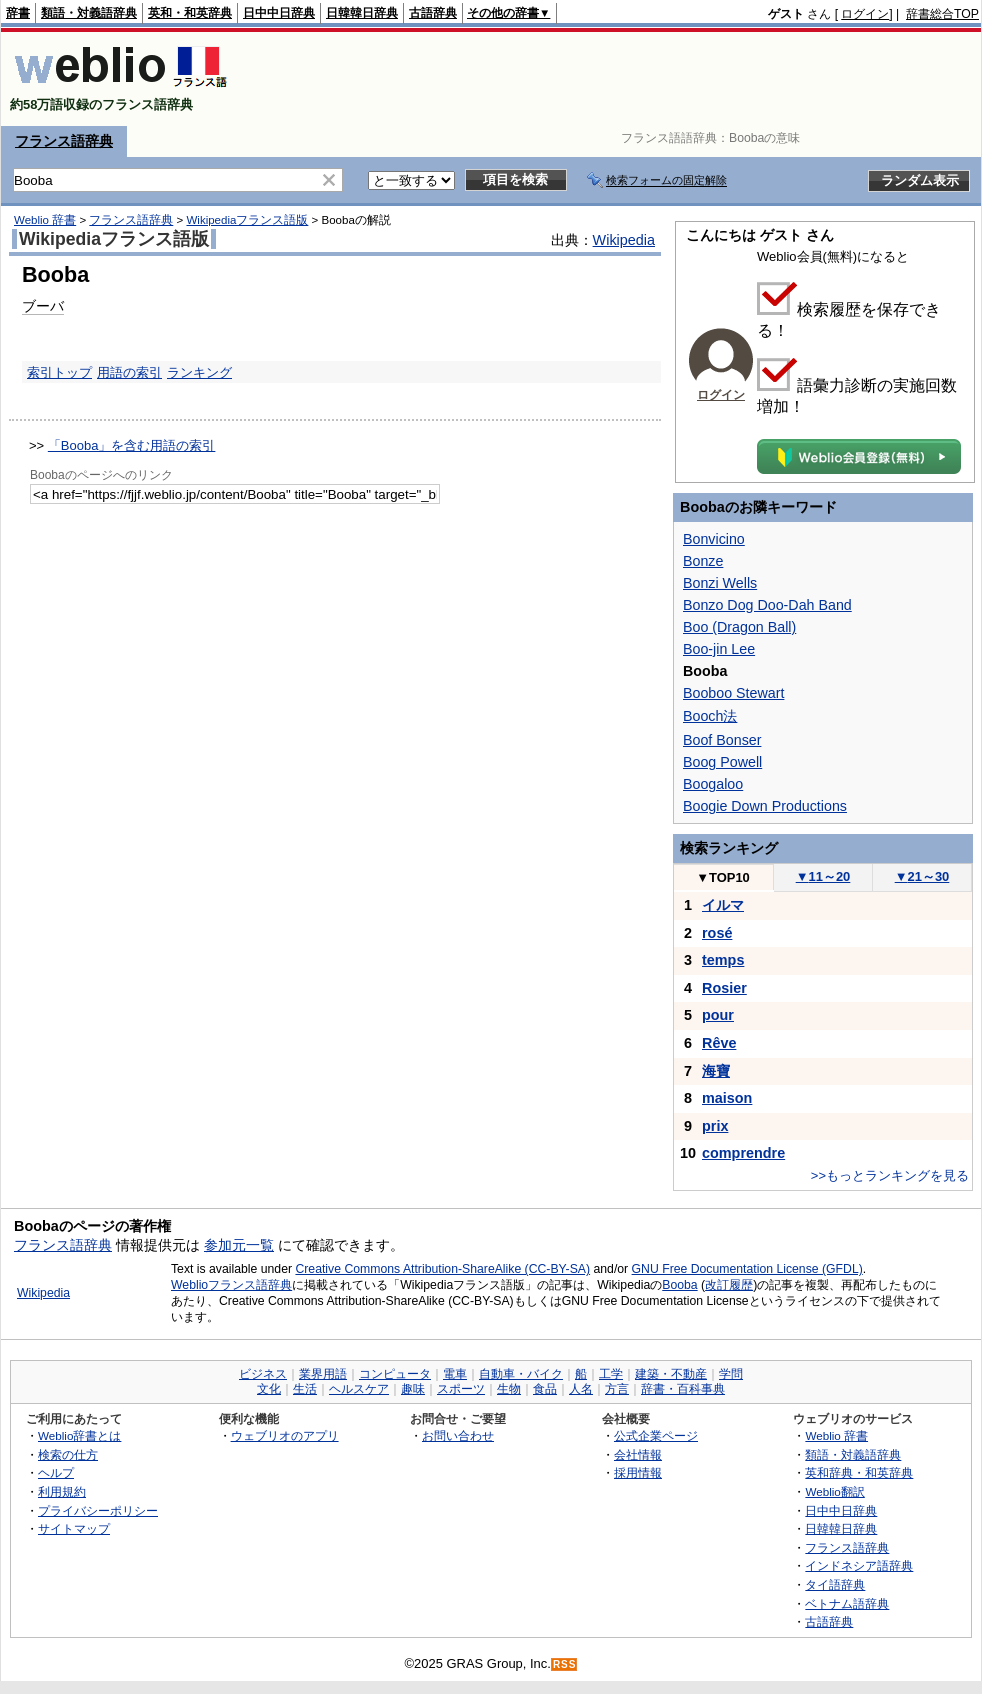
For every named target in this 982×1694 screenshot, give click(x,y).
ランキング (199, 372)
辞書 (18, 13)
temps (723, 960)
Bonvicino (714, 539)
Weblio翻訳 (834, 1491)
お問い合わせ (458, 1435)
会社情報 (638, 1454)
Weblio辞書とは (79, 1435)
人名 (581, 1389)
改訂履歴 (729, 1285)
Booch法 (710, 716)
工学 (611, 1374)
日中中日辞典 (279, 13)
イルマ (723, 905)
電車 (455, 1374)
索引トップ (59, 372)
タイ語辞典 (835, 1584)
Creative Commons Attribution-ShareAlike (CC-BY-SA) (442, 1269)
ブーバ (43, 306)
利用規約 (62, 1491)
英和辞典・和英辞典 (859, 1472)
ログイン (865, 14)
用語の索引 (129, 372)
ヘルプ (56, 1472)
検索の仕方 (68, 1454)
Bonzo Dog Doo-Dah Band (767, 605)
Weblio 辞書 (45, 220)
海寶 (716, 1071)
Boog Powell (722, 762)
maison (727, 1098)
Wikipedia (624, 240)
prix (715, 1126)
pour (718, 1015)
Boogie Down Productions (765, 806)
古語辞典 (433, 13)
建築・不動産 (671, 1374)
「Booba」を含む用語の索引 (132, 445)
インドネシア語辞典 (859, 1565)
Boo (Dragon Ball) (739, 627)
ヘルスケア (359, 1389)
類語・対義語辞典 (89, 13)
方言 (617, 1389)
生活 (305, 1389)
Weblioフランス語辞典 (231, 1285)
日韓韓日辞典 (362, 13)
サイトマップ (74, 1528)
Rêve (719, 1043)
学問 (731, 1374)
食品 (545, 1389)
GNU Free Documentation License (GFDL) (747, 1269)
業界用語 (323, 1374)
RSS (565, 1664)
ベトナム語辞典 (847, 1603)
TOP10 (723, 877)
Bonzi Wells (720, 583)
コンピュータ (395, 1374)
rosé (717, 933)
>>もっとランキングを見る (890, 1175)
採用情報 (638, 1472)
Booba (679, 1285)
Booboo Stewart (733, 693)
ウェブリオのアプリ (285, 1435)
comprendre (743, 1153)
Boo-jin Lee (719, 649)
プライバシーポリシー (98, 1510)
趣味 (413, 1389)
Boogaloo (713, 784)
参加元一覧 (239, 1245)
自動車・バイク (521, 1374)
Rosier (724, 988)
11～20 (823, 876)
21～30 (922, 876)
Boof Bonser (722, 740)
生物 (509, 1389)
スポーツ (461, 1389)
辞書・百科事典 (683, 1389)
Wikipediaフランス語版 (247, 220)
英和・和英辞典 (190, 13)
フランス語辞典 (64, 141)
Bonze (703, 561)
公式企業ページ (656, 1435)
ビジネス (263, 1374)
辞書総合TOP (942, 14)
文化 (269, 1389)
